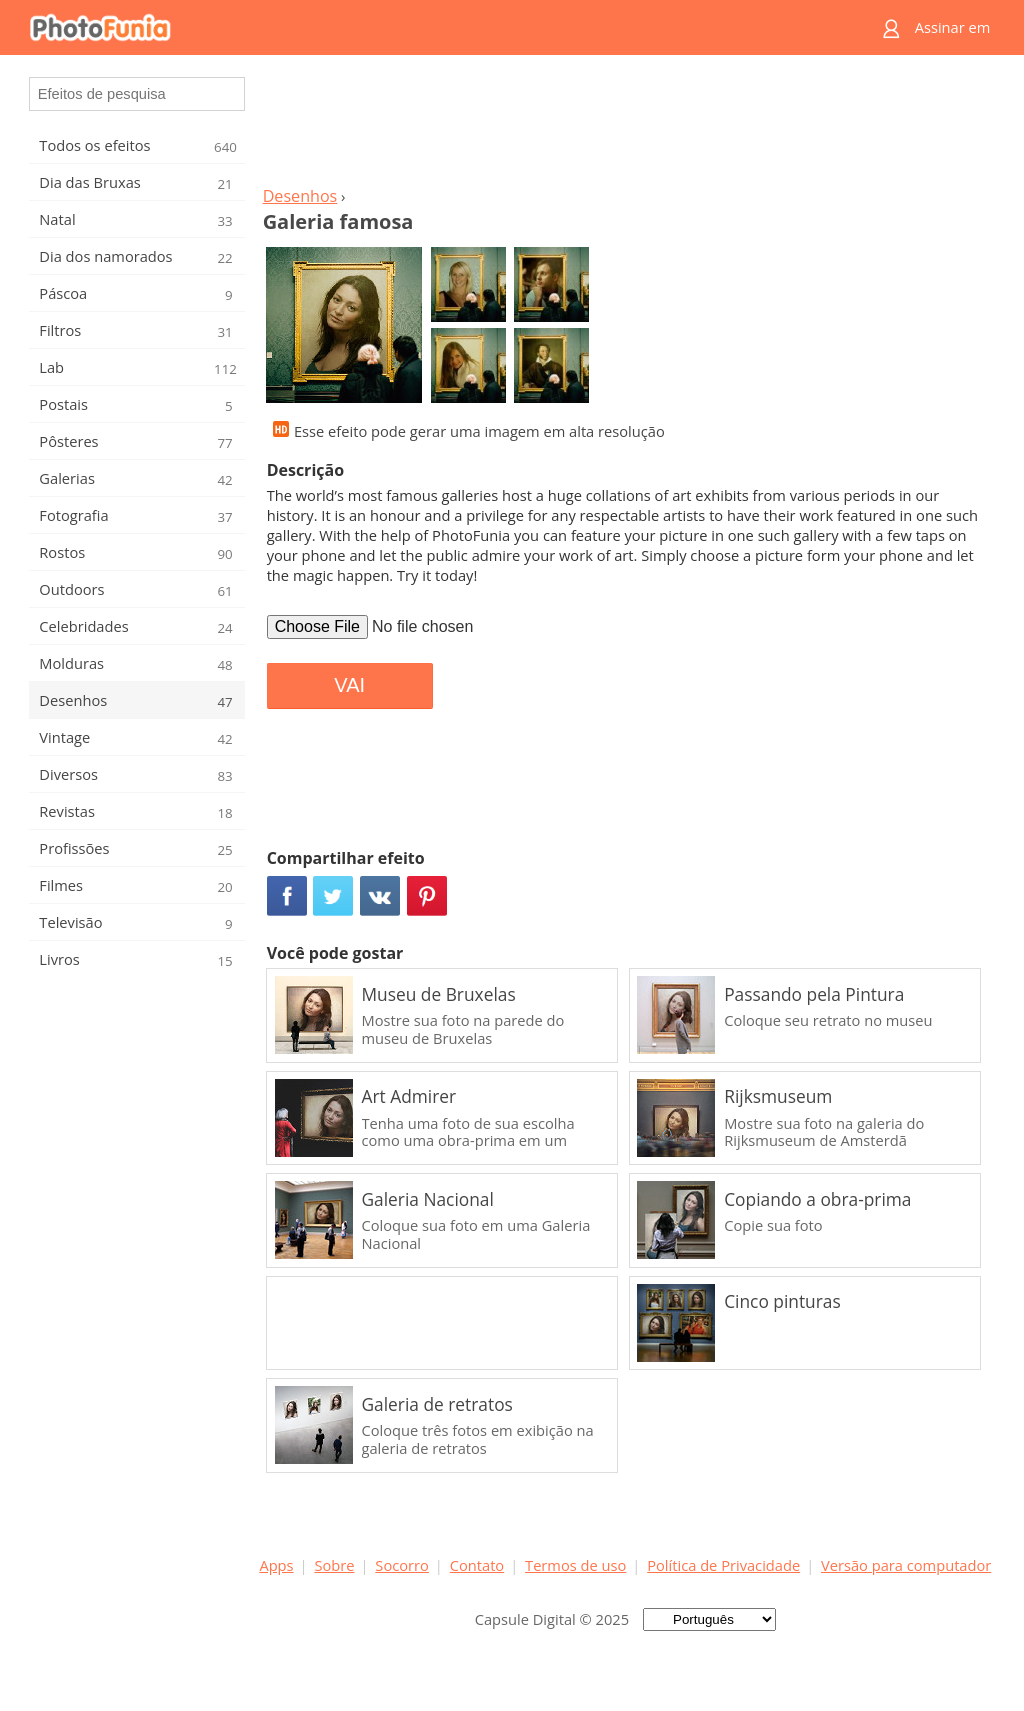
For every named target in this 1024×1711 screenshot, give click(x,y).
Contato (477, 1565)
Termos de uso (575, 1565)
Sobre (334, 1565)
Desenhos (300, 196)
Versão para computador (906, 1565)
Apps (276, 1565)
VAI (349, 685)
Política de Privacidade (723, 1565)
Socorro (402, 1565)
